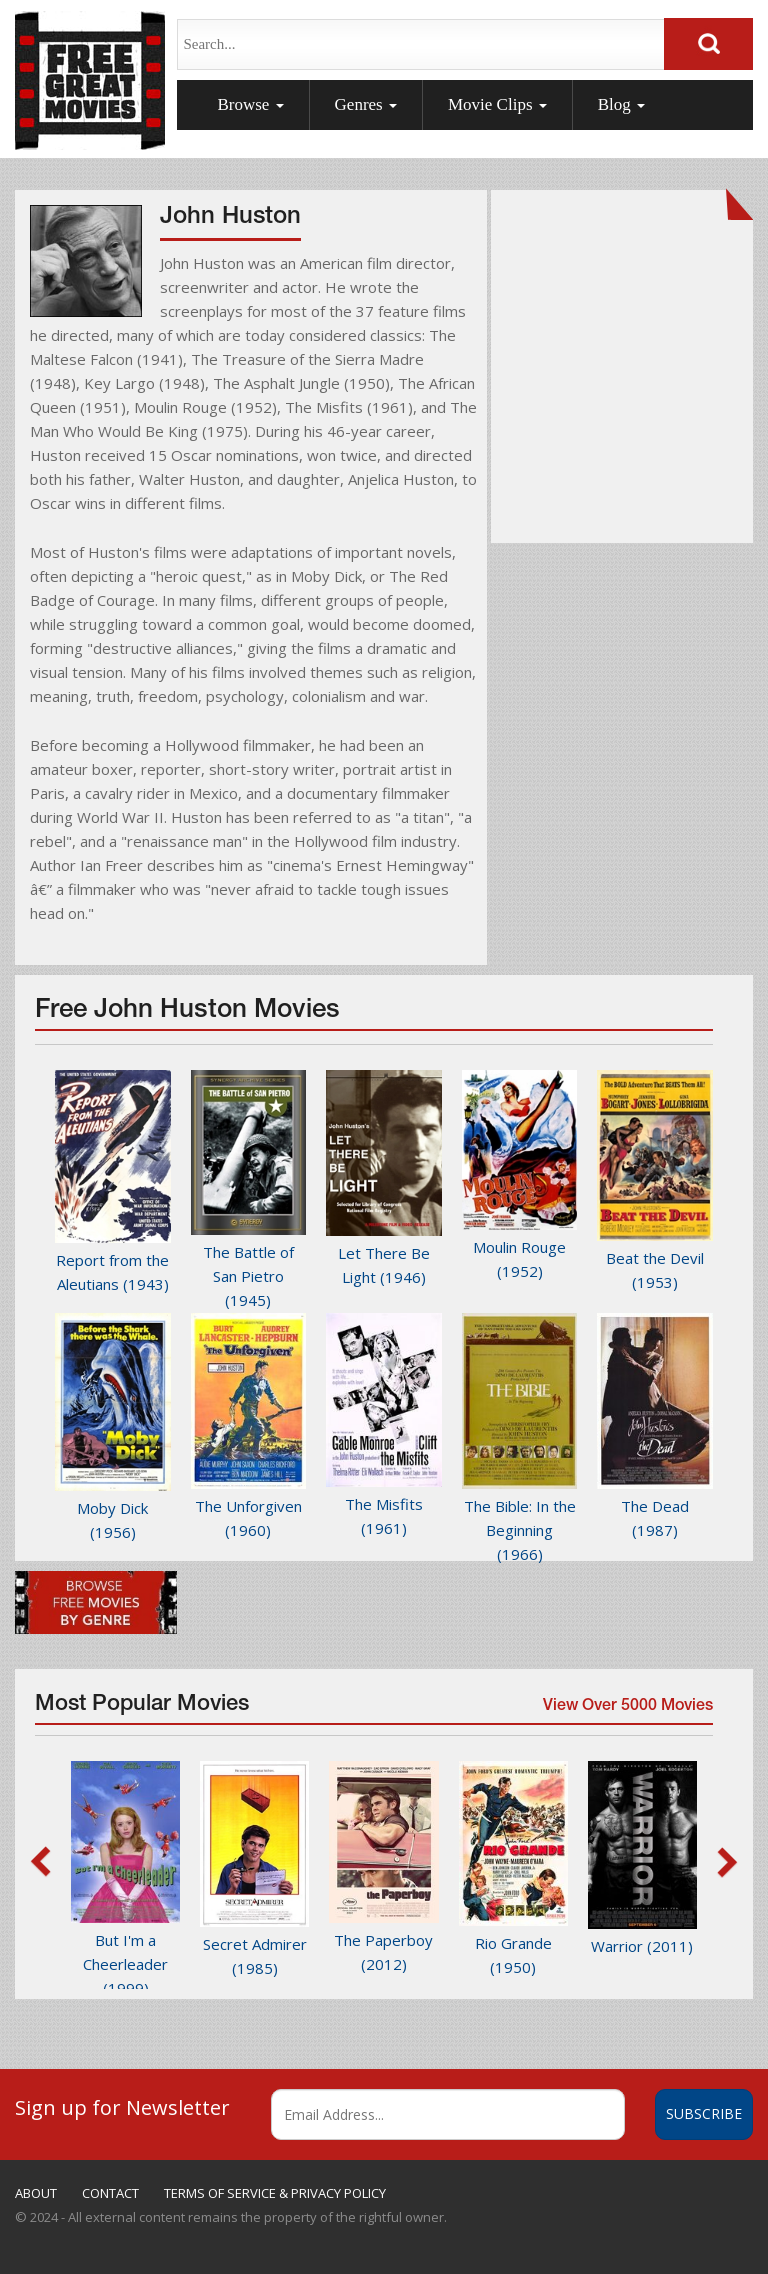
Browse (250, 104)
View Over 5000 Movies (626, 1711)
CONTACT (110, 2193)
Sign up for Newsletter (122, 2107)
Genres (366, 104)
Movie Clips (497, 104)
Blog (621, 104)
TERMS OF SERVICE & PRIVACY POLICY (275, 2193)
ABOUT (36, 2193)
